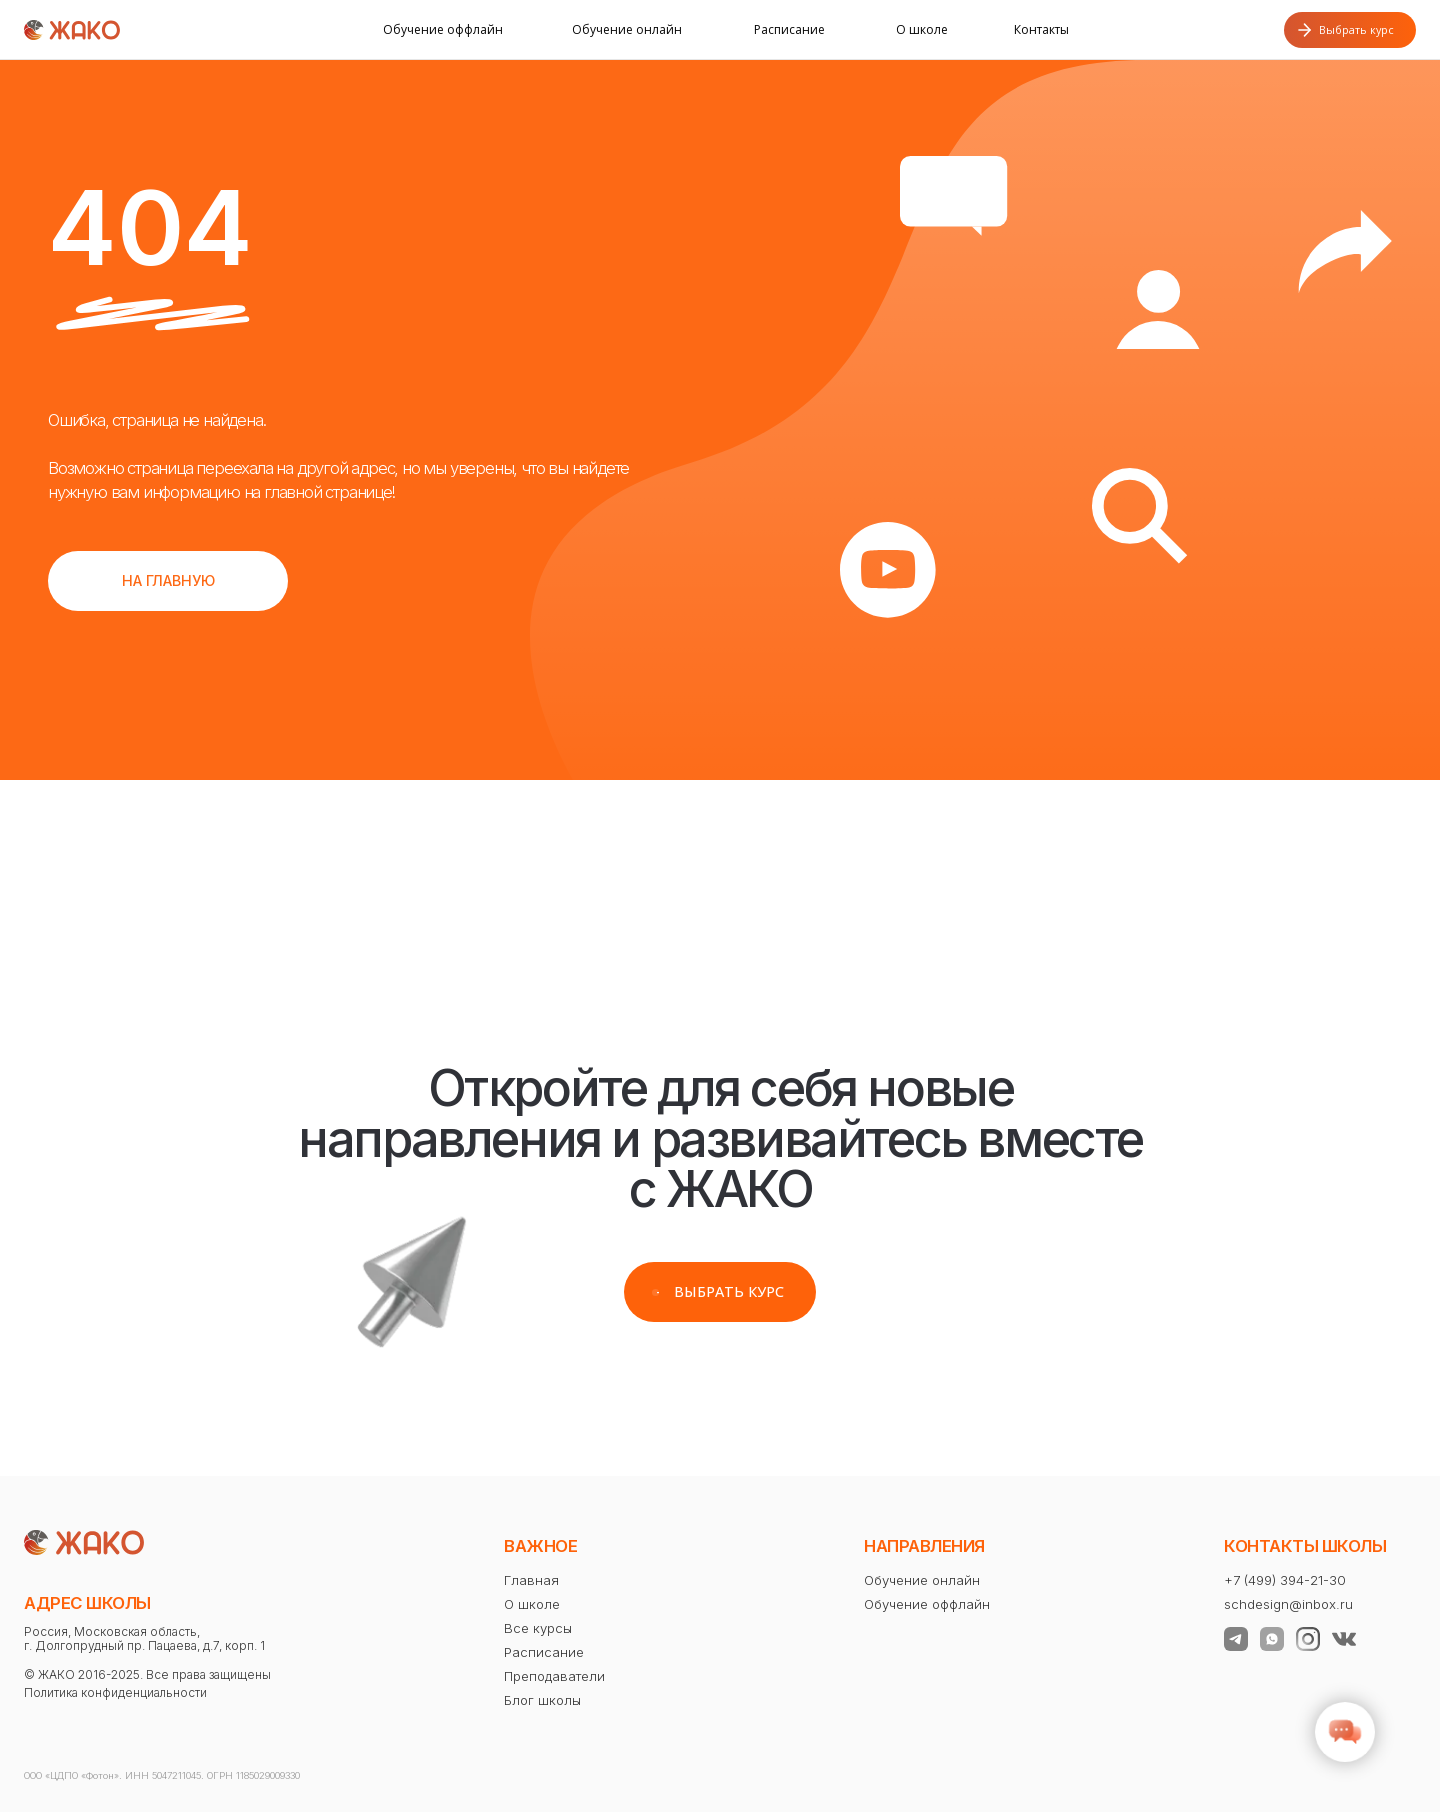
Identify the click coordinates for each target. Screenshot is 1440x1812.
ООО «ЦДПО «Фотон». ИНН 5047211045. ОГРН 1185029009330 (162, 1775)
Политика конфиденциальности (115, 1692)
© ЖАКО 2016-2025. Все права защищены (147, 1674)
